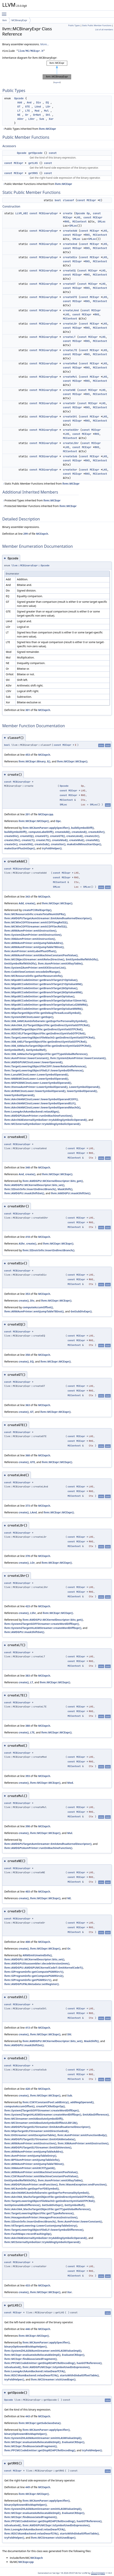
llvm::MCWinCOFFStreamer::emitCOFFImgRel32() (36, 922)
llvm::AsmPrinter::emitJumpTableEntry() (30, 2155)
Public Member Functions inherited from (37, 184)
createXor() (58, 844)
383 (27, 1675)
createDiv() (11, 836)
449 (27, 2487)
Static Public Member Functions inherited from (41, 483)
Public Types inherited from (29, 128)
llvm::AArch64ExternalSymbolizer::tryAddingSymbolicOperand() (45, 1120)
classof (68, 200)
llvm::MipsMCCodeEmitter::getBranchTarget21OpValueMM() (43, 984)
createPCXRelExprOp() (36, 910)
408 (27, 1942)
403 (27, 1891)
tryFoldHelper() (52, 848)
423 (27, 1606)
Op (88, 213)
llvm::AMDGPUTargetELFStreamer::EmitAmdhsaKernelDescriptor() (47, 2127)
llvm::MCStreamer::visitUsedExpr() (53, 2379)
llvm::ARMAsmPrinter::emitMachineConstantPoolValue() (41, 955)
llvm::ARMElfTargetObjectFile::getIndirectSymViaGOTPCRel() (43, 1029)
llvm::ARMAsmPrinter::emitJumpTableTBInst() (34, 947)
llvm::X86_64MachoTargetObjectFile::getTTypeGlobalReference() (45, 1054)
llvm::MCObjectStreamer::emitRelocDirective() (34, 959)
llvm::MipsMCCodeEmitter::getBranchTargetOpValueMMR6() (43, 1008)
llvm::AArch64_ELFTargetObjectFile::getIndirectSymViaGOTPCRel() (47, 1025)
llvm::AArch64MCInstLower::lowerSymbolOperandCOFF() (41, 1099)
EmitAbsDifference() (96, 2114)
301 (27, 710)
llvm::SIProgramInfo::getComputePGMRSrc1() (33, 1971)
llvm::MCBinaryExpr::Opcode (30, 565)
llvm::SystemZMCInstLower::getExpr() (28, 1017)
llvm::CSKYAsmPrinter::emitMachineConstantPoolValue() (41, 2176)
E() (48, 761)
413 (27, 2027)
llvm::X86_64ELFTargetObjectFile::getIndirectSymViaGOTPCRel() (45, 1041)
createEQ (69, 270)
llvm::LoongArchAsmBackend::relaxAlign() (31, 1111)
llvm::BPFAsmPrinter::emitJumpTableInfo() (31, 2160)
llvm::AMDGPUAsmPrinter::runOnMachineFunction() (38, 1115)
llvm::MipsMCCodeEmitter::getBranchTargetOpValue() (39, 996)
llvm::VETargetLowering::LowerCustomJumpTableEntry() (40, 2225)
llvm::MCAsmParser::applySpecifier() (46, 828)
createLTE (70, 350)
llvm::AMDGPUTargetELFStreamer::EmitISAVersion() (37, 2147)
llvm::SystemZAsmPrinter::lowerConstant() (78, 1058)
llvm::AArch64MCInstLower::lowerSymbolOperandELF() (40, 1103)
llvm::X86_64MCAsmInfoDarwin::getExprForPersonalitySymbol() (45, 1021)
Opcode (18, 98)
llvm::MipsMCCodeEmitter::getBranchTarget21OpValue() (40, 980)
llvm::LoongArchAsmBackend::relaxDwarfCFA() (34, 2371)
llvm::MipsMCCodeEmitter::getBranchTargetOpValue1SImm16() (45, 1000)
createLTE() (43, 840)
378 (27, 1556)
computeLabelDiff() (40, 832)
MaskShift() (65, 1189)
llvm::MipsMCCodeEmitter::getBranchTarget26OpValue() (40, 988)
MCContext (79, 221)
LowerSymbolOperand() (84, 1087)
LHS (78, 217)
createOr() (11, 844)
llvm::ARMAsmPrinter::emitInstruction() (30, 930)
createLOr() (92, 836)
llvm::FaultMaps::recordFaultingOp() (27, 2234)
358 (27, 1355)
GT (18, 106)
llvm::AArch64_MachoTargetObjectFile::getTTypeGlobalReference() (47, 2209)
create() (30, 903)
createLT (69, 337)
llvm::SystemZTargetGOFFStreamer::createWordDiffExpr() (41, 1624)
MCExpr (18, 163)
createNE (69, 390)
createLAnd (71, 310)
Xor (51, 119)
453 (27, 754)
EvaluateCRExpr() (73, 2355)
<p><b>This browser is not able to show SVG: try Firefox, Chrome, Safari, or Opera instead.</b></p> (57, 70)
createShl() (26, 844)
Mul (46, 110)
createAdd (70, 230)
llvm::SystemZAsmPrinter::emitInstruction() (32, 934)
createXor (70, 469)
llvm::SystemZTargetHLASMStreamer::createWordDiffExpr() (42, 1628)
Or (26, 114)
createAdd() (62, 832)
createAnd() (79, 832)
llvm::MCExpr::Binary (32, 761)
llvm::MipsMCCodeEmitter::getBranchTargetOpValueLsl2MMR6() (46, 1004)
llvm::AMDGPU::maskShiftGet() (24, 1193)
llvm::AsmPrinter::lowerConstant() (26, 1058)
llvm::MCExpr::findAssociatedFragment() (30, 2359)
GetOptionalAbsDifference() (22, 2205)
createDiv (70, 257)
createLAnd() (74, 836)
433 (27, 2285)
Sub (41, 119)
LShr (31, 119)
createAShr (71, 429)
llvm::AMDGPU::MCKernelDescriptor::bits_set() (34, 1185)
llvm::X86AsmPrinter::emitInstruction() (29, 939)
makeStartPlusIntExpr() (19, 848)
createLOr (70, 323)
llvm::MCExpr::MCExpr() (72, 761)
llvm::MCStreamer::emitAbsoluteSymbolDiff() (33, 2118)
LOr (48, 106)
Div (38, 102)
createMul (70, 376)
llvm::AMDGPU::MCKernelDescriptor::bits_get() (52, 1181)
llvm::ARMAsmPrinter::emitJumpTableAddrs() (33, 943)
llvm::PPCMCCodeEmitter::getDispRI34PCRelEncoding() (39, 2363)
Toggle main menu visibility (5, 12)
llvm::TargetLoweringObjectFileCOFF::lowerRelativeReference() (45, 1066)
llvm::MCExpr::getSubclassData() (40, 2423)
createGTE (70, 297)
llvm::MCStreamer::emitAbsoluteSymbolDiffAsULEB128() (40, 2123)
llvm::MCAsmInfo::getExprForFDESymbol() (31, 2188)
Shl (48, 114)
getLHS (33, 163)
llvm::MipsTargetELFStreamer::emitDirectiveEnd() (36, 2131)
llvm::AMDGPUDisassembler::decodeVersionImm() (36, 1963)
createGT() (42, 836)
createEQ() (27, 836)
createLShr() (12, 840)
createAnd (70, 244)
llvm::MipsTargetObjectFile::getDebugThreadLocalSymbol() (42, 1013)
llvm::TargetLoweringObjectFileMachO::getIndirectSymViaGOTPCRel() (49, 1037)
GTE (27, 106)
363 (27, 1405)
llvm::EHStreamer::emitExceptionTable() (30, 2135)
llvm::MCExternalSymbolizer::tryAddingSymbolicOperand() (42, 1124)
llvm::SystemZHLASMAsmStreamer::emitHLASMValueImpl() (42, 2350)
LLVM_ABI (21, 213)
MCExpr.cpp (45, 814)
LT (18, 110)
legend (57, 82)
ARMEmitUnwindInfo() (37, 1955)
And (29, 102)
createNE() (92, 840)
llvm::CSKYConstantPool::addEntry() (45, 2102)
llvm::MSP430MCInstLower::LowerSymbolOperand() (37, 1083)
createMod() (60, 840)
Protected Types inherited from (31, 500)
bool (58, 200)
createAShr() (96, 832)
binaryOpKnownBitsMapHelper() (25, 2346)
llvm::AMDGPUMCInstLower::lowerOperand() (33, 1062)
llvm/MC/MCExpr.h (30, 51)
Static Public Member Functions (96, 25)
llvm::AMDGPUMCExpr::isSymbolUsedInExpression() (56, 2367)
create (67, 213)
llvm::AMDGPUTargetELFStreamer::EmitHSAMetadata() (39, 2139)
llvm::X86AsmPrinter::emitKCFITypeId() (29, 2168)
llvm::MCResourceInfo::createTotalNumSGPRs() (34, 914)
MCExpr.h (42, 533)
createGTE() (57, 836)
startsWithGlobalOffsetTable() (79, 2375)
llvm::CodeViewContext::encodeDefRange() (32, 971)
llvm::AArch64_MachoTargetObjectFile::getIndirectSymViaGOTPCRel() (49, 2197)
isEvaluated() (12, 2367)
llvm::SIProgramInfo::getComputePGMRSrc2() (33, 1976)
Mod (37, 110)
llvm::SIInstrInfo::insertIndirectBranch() (30, 1189)
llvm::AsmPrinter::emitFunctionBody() (82, 2135)
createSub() (42, 844)
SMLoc (102, 221)
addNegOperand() (82, 2102)
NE (18, 114)
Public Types (74, 25)
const (53, 153)
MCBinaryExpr (19, 20)
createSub (70, 456)
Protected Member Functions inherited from (39, 506)
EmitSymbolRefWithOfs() (82, 959)
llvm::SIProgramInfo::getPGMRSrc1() (27, 1980)
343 (27, 896)
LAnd (38, 106)
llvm (4, 20)
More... (44, 44)
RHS (66, 221)
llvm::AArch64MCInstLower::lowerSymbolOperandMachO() (42, 1107)
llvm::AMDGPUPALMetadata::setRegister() (31, 1984)
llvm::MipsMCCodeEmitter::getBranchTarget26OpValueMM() (43, 992)
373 (27, 1505)
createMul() (76, 840)
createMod (70, 363)
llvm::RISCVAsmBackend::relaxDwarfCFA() (31, 2375)
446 (27, 2329)
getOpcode (35, 153)
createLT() (28, 840)
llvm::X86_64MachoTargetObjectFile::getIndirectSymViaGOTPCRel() (47, 1045)
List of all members (104, 29)
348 (27, 1167)
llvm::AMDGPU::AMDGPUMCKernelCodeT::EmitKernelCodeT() (43, 1967)
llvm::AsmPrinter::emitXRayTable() (60, 963)
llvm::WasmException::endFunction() (82, 2184)
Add (19, 102)
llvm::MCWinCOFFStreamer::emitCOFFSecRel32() (35, 926)
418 (27, 1237)
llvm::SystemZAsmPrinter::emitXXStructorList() (35, 967)
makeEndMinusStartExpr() (84, 844)
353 (27, 1294)
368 (27, 1455)
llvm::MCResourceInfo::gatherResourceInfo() (33, 976)
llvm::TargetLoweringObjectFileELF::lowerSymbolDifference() (43, 1070)
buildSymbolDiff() (82, 828)
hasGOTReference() (89, 2363)
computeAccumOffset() (37, 1307)
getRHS (33, 173)
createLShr (71, 443)
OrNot (37, 114)
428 (27, 2088)
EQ (47, 102)
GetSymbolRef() (14, 1050)
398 (27, 1826)
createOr (69, 403)
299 (25, 533)
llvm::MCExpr (47, 128)
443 (27, 2416)
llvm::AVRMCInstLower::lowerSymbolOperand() (34, 1091)
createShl (70, 416)
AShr (20, 119)
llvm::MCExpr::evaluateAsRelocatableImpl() (32, 2355)
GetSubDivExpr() (81, 1311)
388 (27, 1725)
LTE (27, 110)
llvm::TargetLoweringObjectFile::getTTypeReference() (39, 2213)
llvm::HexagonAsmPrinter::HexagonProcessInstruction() (40, 2217)
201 (27, 814)
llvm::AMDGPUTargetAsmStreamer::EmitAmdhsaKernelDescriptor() (48, 918)
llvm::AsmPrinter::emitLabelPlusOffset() (30, 951)
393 (27, 1776)
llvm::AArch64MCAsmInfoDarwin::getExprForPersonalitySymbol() (46, 2192)
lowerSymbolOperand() (82, 1091)
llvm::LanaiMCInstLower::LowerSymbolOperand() (36, 1074)
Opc (58, 821)
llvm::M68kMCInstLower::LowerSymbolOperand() (36, 1078)
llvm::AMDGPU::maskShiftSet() (70, 1193)
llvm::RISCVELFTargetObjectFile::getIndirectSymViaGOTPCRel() (44, 1033)
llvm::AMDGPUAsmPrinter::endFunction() (31, 2184)
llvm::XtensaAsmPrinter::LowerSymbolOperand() (36, 1087)
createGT (69, 283)
